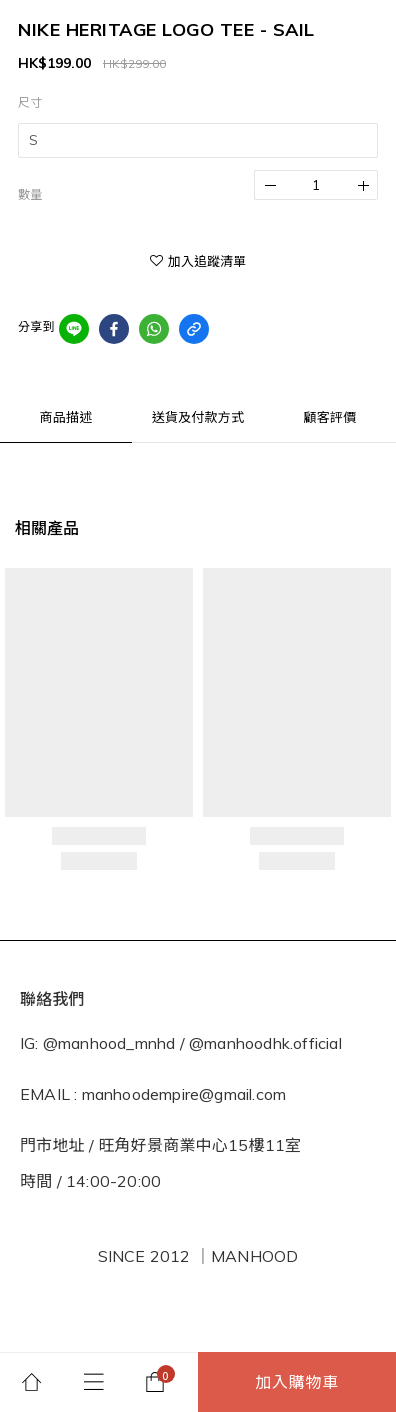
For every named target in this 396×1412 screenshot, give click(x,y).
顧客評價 (330, 417)
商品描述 (66, 417)
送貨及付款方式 (198, 417)
